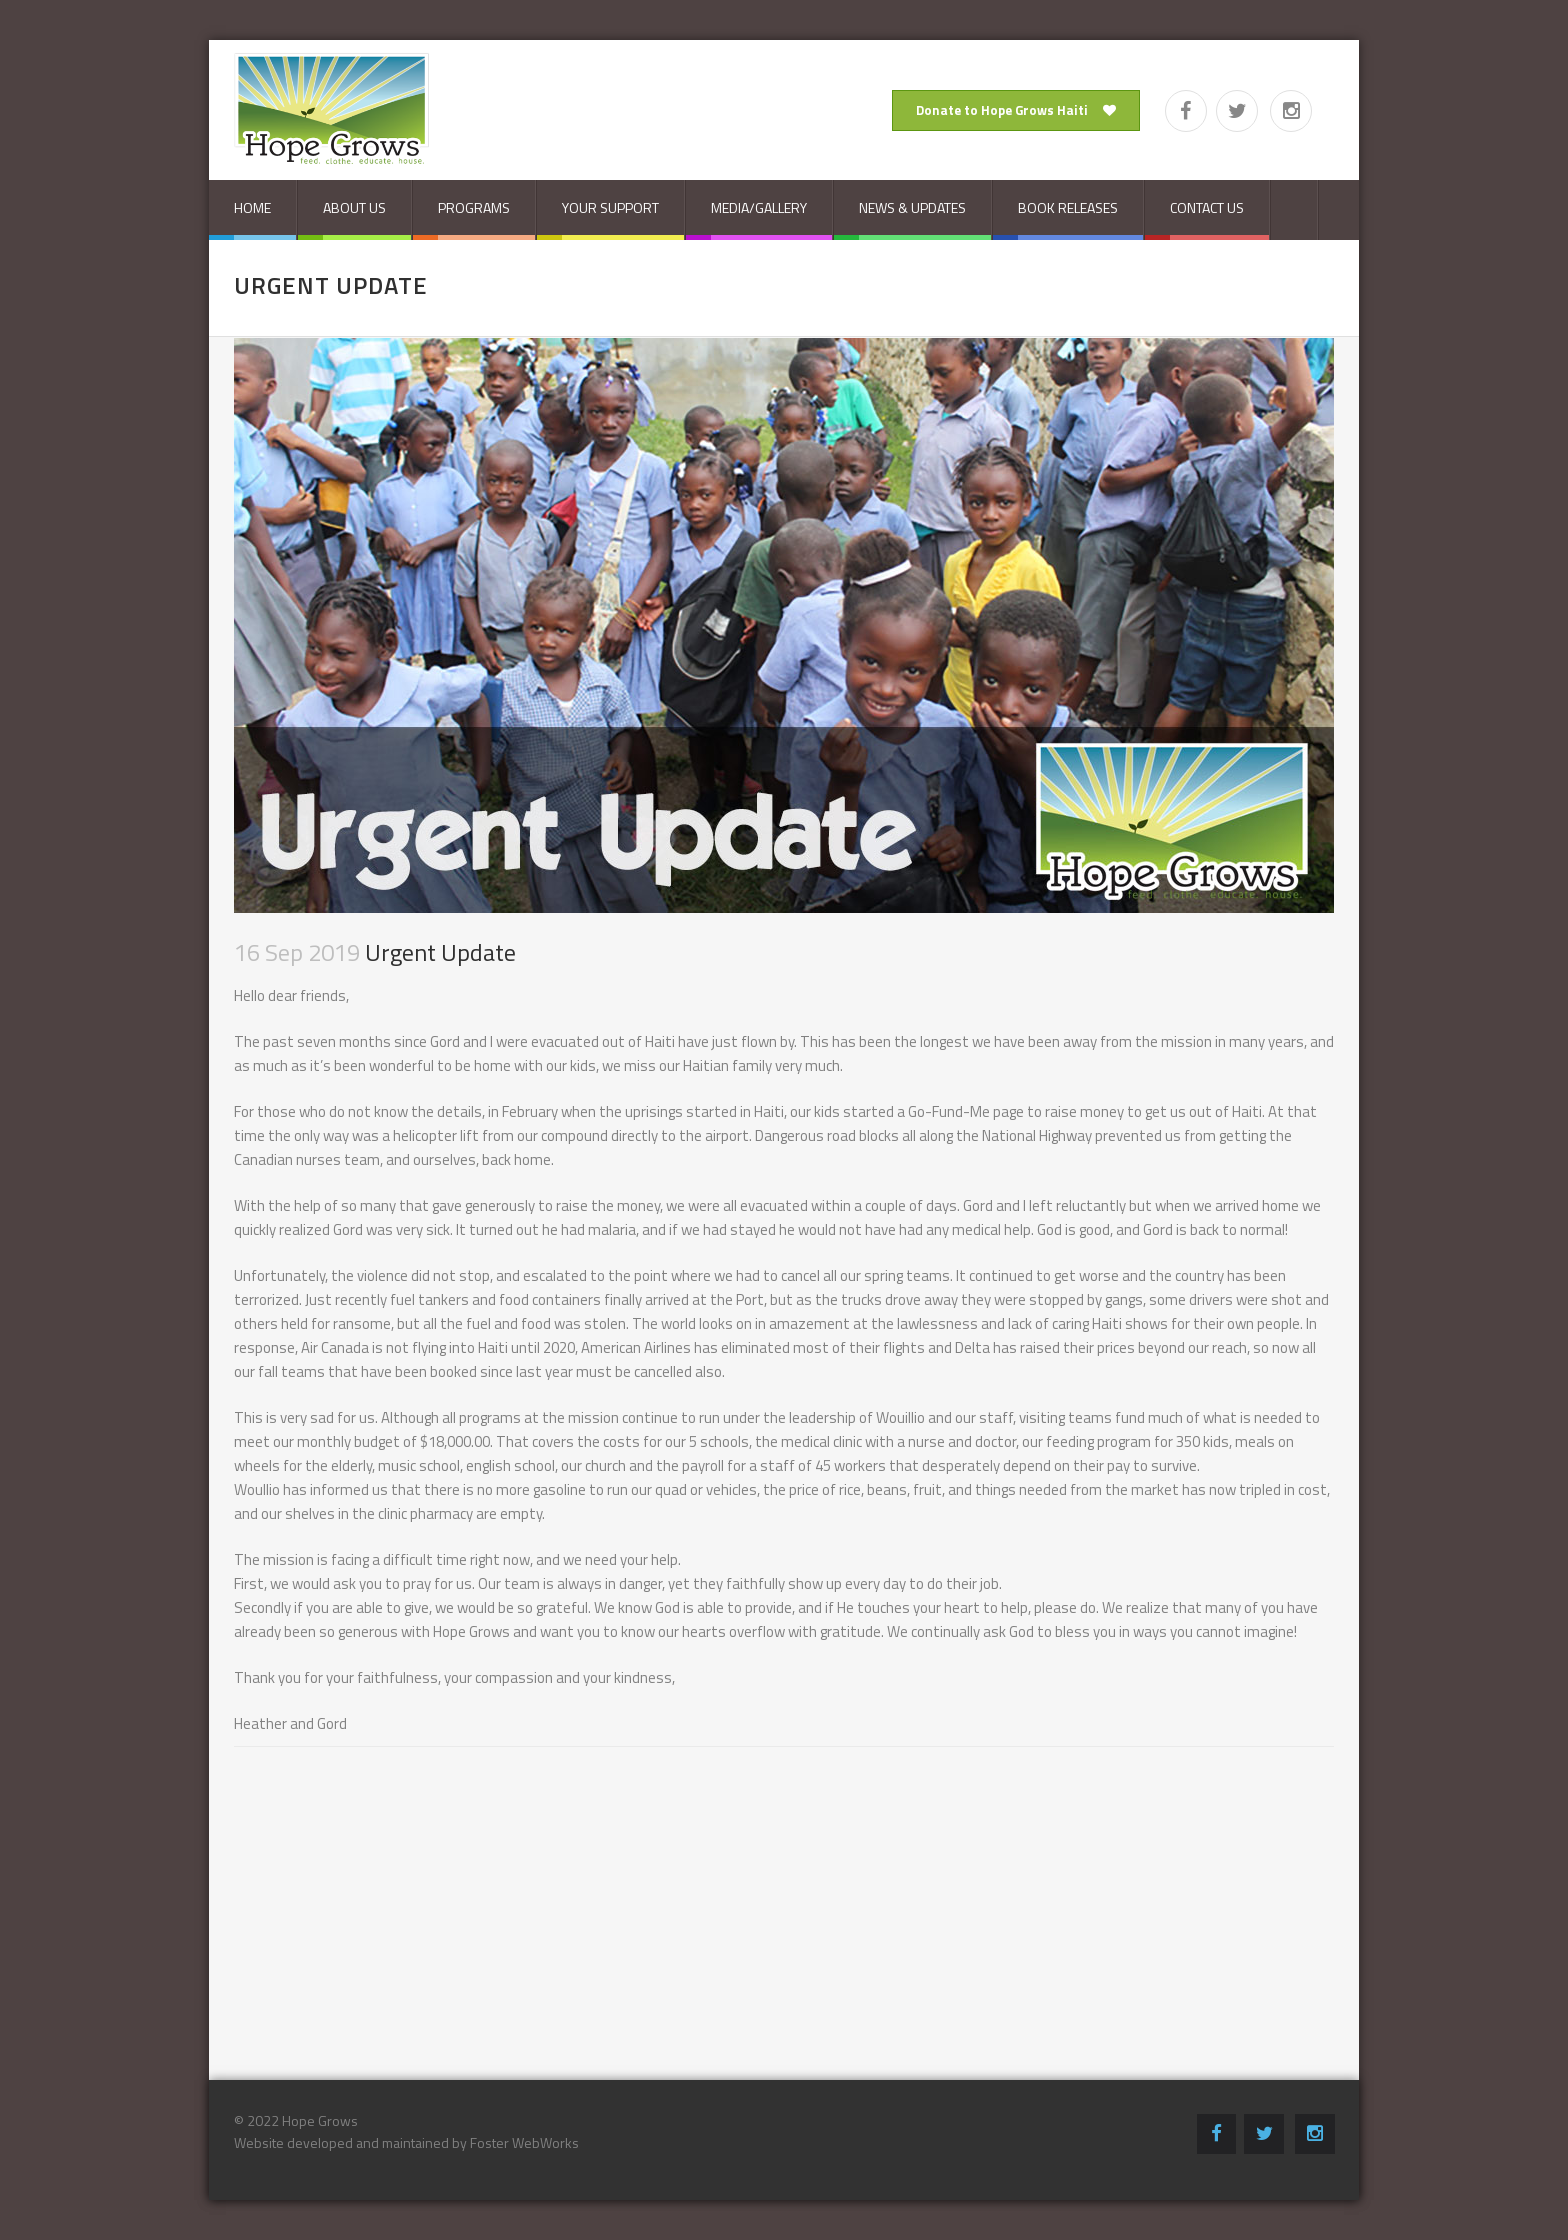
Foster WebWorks (524, 2142)
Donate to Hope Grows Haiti (1016, 110)
